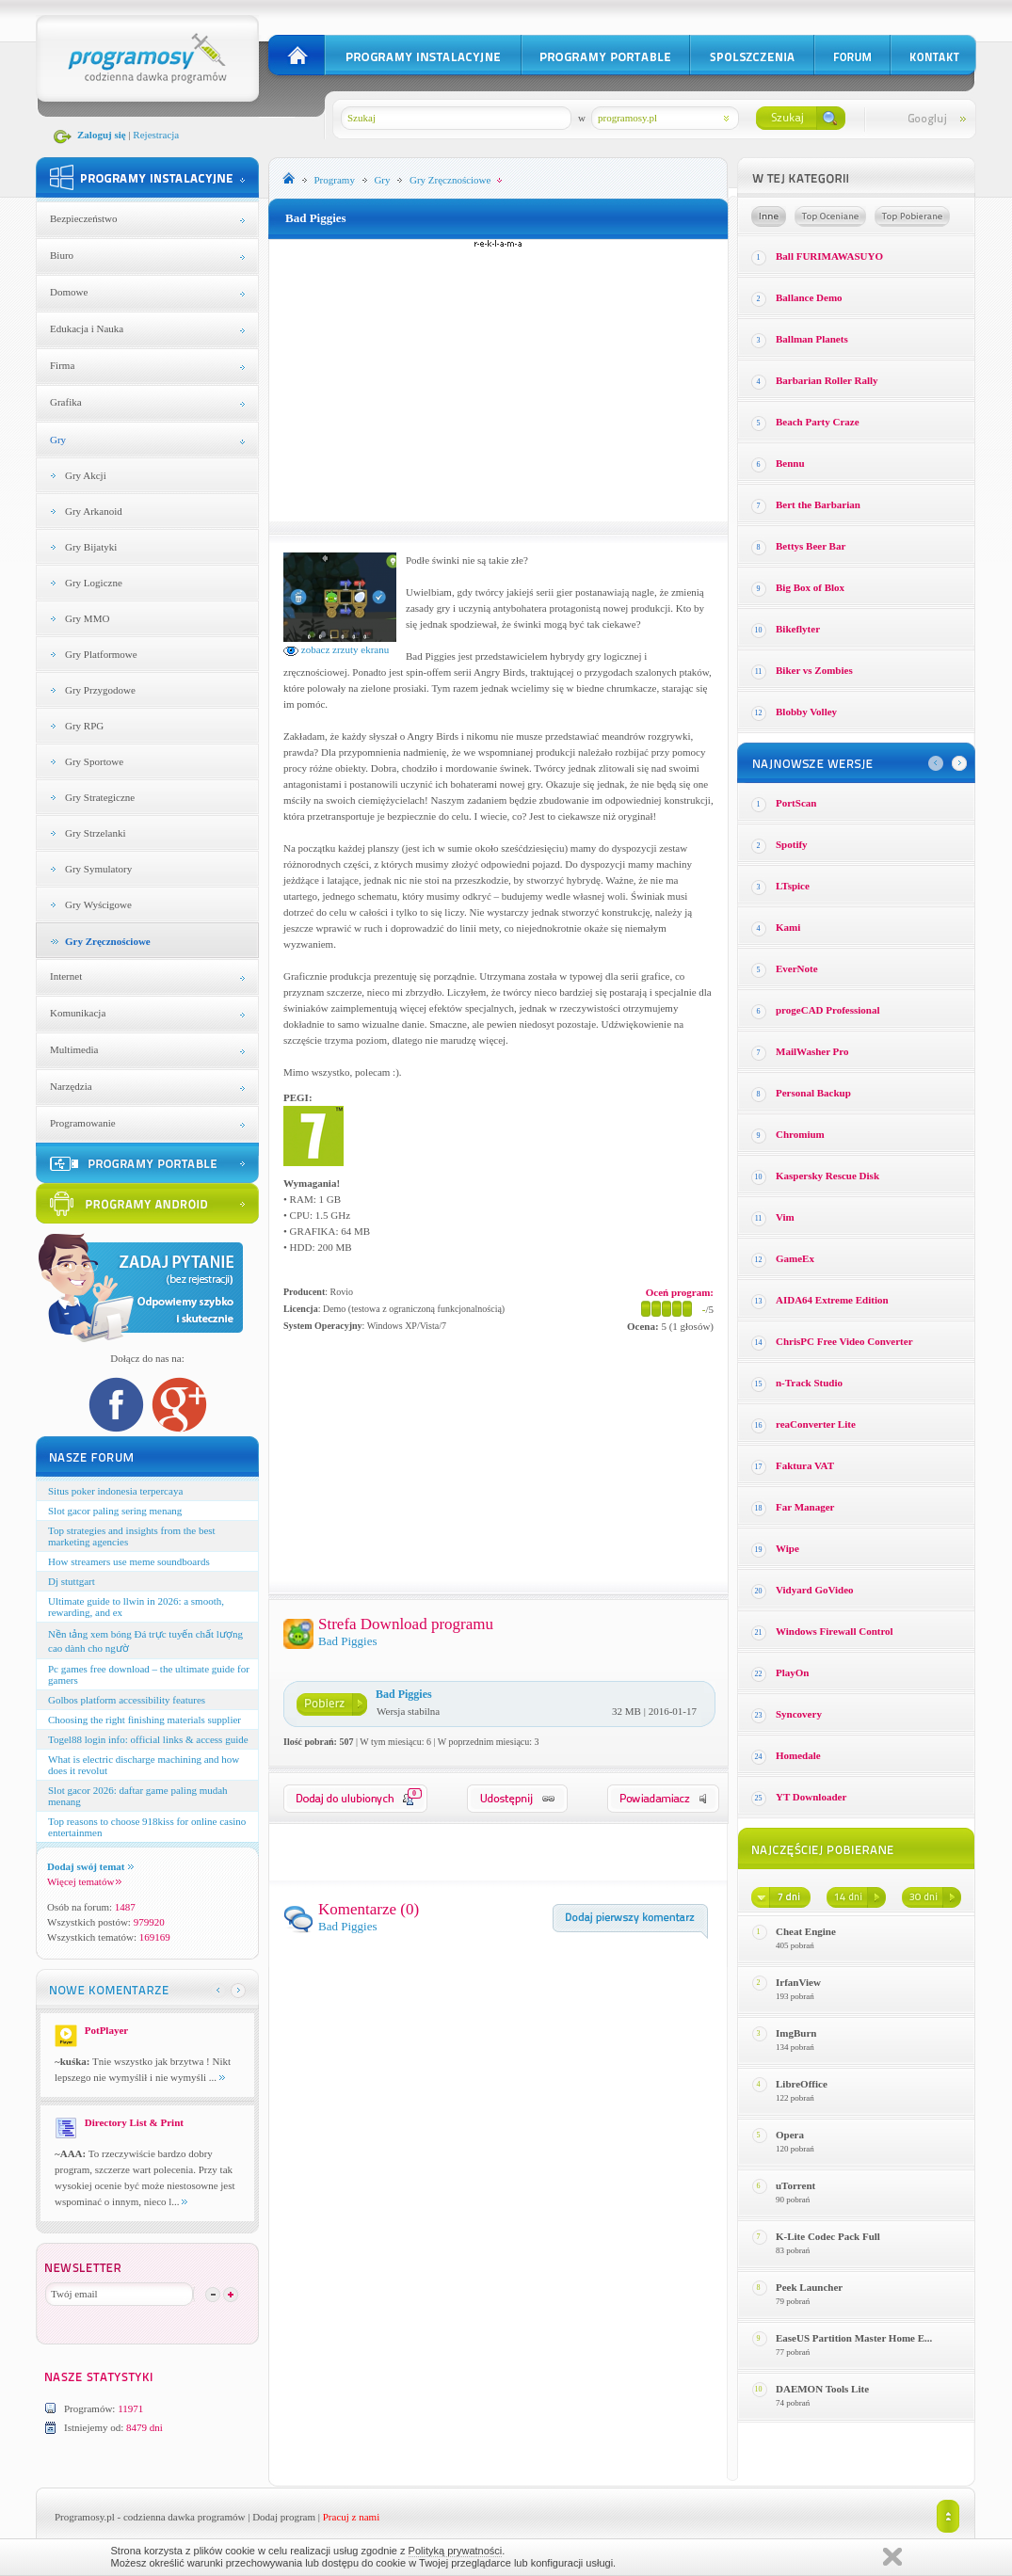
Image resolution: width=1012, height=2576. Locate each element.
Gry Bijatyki (91, 546)
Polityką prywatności (456, 2550)
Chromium (800, 1134)
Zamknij (892, 2557)
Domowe (69, 291)
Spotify (792, 844)
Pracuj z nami (351, 2516)
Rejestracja (156, 134)
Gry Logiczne (93, 582)
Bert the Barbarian (818, 504)
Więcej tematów (84, 1881)
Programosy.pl (85, 2516)
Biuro (61, 255)
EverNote (797, 968)
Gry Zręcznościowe (108, 941)
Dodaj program (283, 2516)
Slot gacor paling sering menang (115, 1510)
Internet (66, 976)
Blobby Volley (806, 711)
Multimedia (74, 1049)
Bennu (790, 463)
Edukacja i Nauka (86, 328)
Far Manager (805, 1506)
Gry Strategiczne (100, 797)
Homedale (798, 1755)
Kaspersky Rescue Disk (827, 1175)
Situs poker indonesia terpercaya (115, 1490)
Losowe (768, 216)
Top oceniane (830, 216)
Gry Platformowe (101, 654)
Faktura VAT (805, 1465)
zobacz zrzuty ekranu (336, 649)
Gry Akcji (85, 475)
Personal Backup (813, 1092)
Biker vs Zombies (814, 670)
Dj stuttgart (71, 1581)
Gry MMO (87, 618)
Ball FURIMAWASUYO (829, 256)
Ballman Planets (812, 338)
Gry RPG (84, 725)
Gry (58, 439)
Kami (788, 927)
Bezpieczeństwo (83, 218)
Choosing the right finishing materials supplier (144, 1719)
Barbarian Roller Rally (827, 380)
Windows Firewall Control (834, 1631)
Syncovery (799, 1714)
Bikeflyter (798, 628)
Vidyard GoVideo (815, 1589)
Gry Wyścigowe (98, 904)
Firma (62, 365)
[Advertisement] (499, 380)
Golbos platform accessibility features (126, 1699)
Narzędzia (71, 1086)
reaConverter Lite (816, 1424)
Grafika (66, 402)
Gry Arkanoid (93, 511)
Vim (785, 1217)
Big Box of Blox (810, 587)
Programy (334, 179)
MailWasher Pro (812, 1051)
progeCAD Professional (828, 1010)
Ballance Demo (809, 297)
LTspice (793, 885)
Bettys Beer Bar (810, 546)
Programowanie (83, 1122)
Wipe (787, 1548)
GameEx (795, 1258)
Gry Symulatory (98, 868)
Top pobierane (912, 216)
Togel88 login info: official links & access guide (148, 1739)
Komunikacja (77, 1012)
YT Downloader (811, 1796)
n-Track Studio (809, 1382)
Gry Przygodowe (100, 690)
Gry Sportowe (94, 761)
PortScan (796, 802)
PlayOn (792, 1672)
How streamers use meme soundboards (129, 1561)
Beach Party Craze (817, 421)
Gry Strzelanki (95, 833)
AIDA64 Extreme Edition (832, 1299)
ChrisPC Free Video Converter (844, 1341)
